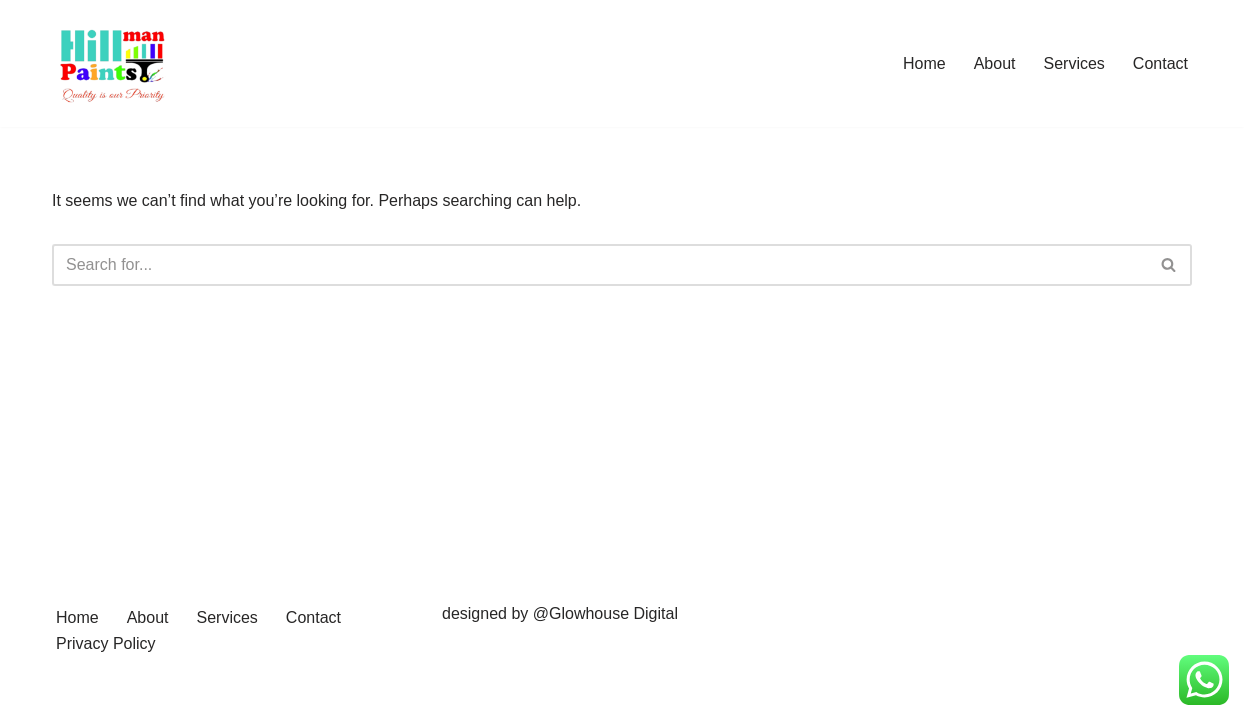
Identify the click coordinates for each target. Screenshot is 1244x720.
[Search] (599, 265)
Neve (70, 694)
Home (924, 63)
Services (1074, 63)
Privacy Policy (106, 643)
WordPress (230, 694)
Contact (1160, 63)
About (995, 63)
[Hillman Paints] (112, 63)
